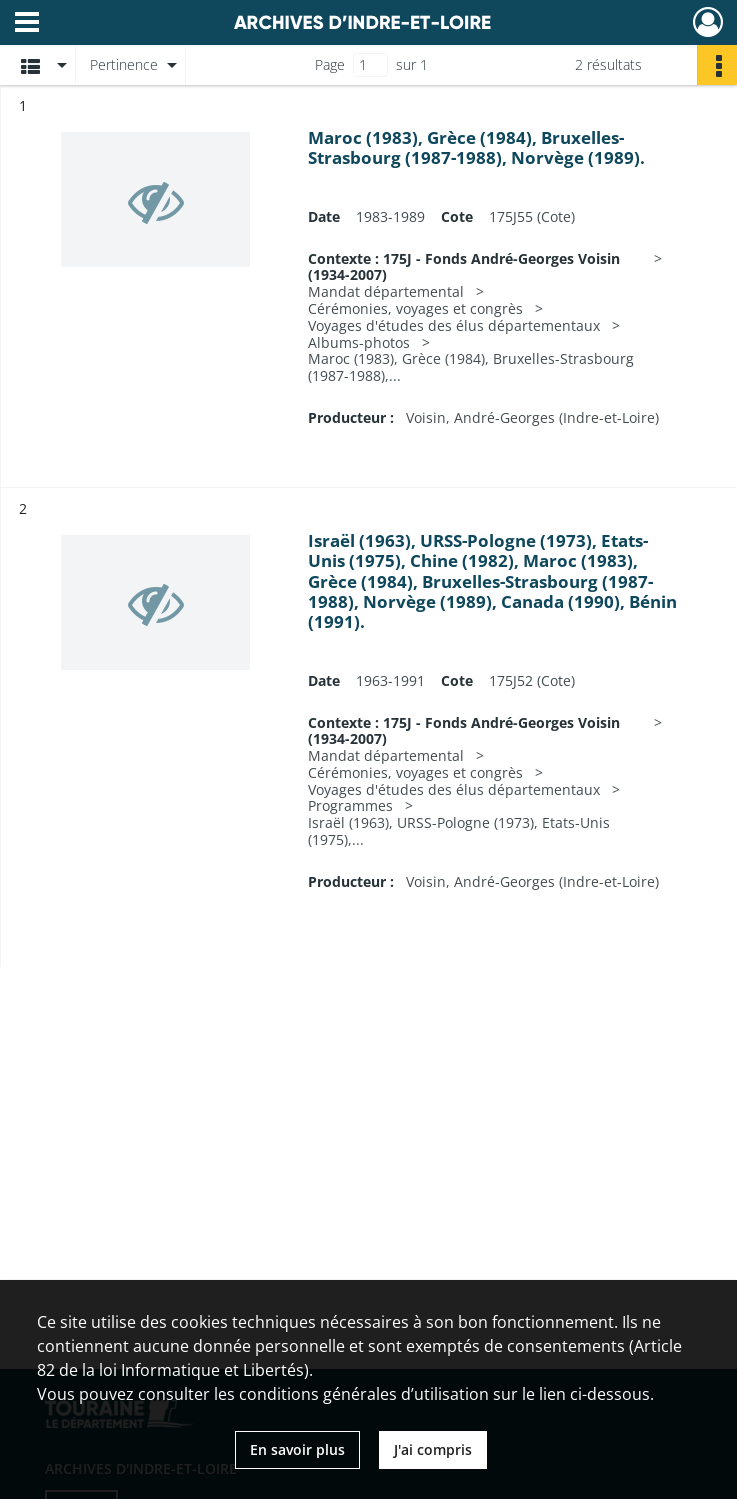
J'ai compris (433, 1449)
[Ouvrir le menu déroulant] (27, 24)
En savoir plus (297, 1449)
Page (330, 64)
